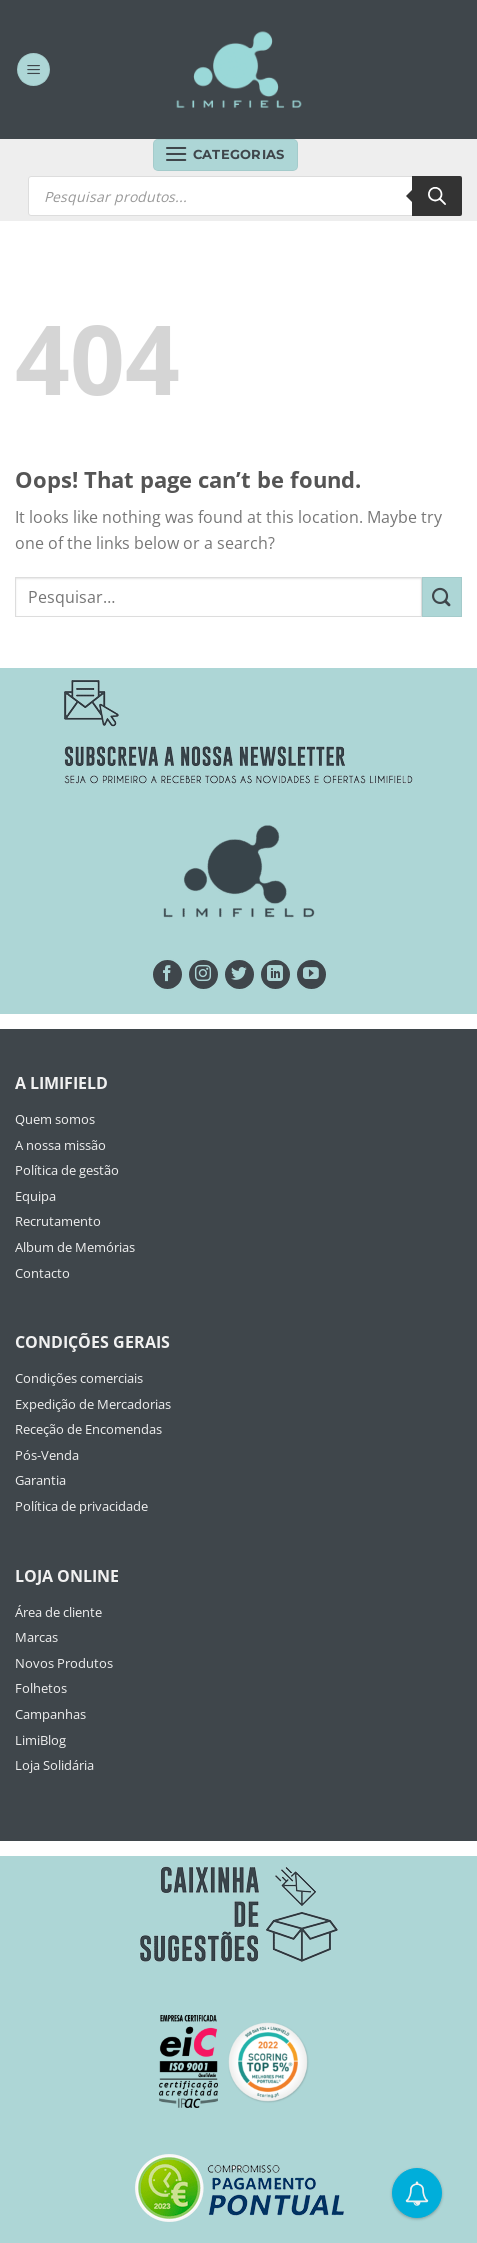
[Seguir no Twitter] (239, 974)
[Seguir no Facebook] (167, 974)
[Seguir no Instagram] (203, 974)
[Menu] (33, 69)
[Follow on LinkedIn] (275, 974)
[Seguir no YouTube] (311, 974)
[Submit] (442, 596)
